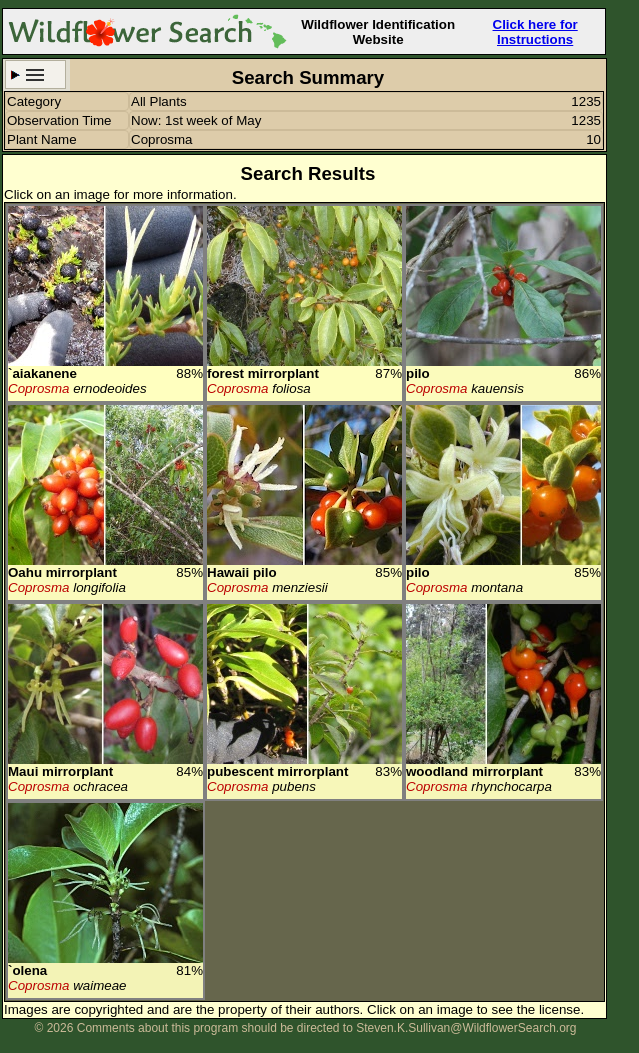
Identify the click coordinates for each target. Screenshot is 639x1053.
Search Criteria (35, 74)
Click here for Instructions (535, 32)
